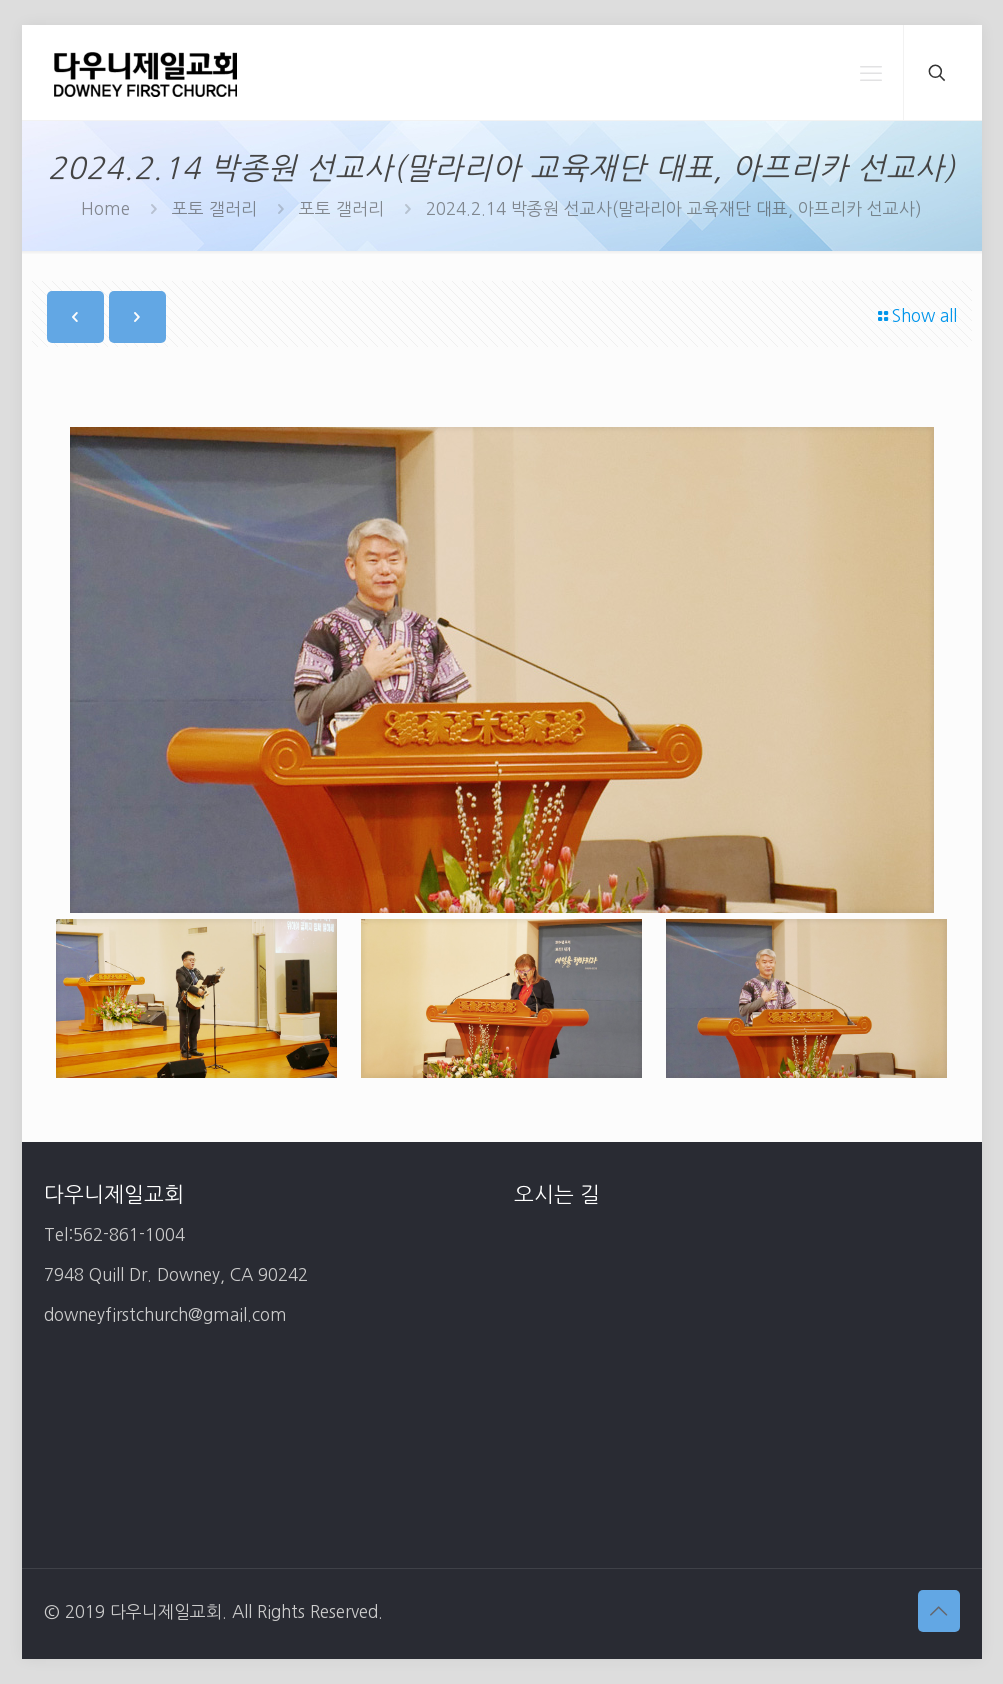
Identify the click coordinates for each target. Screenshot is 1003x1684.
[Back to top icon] (939, 1611)
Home (105, 208)
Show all (916, 315)
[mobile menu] (871, 73)
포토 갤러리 (214, 208)
